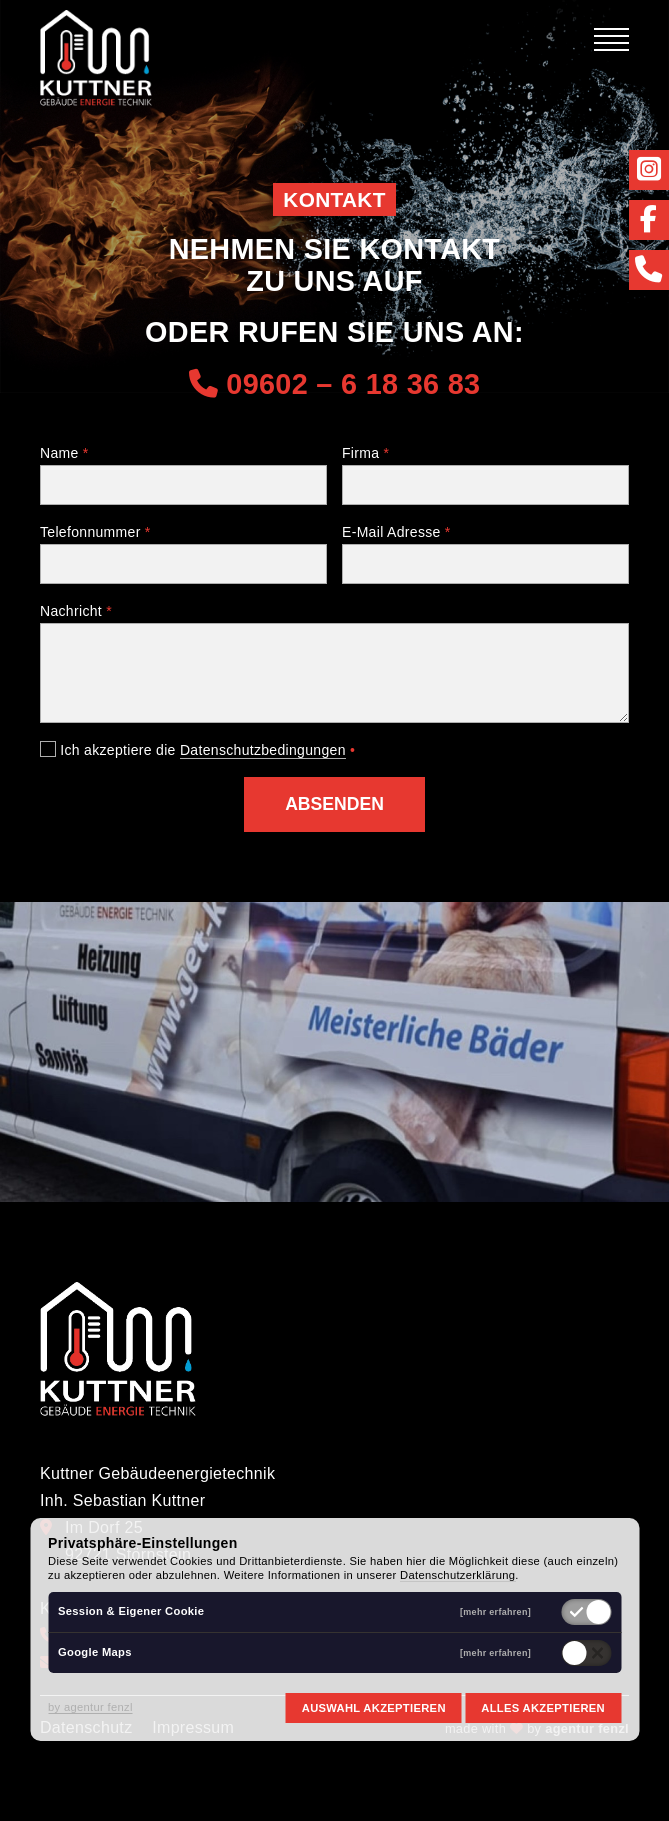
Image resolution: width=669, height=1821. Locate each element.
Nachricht (76, 611)
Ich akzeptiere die (197, 750)
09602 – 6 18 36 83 (335, 384)
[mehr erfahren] (495, 1612)
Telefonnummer (95, 532)
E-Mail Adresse (396, 532)
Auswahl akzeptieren (374, 1708)
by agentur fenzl (90, 1707)
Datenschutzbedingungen (263, 750)
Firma (365, 453)
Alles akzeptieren (543, 1708)
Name (64, 453)
